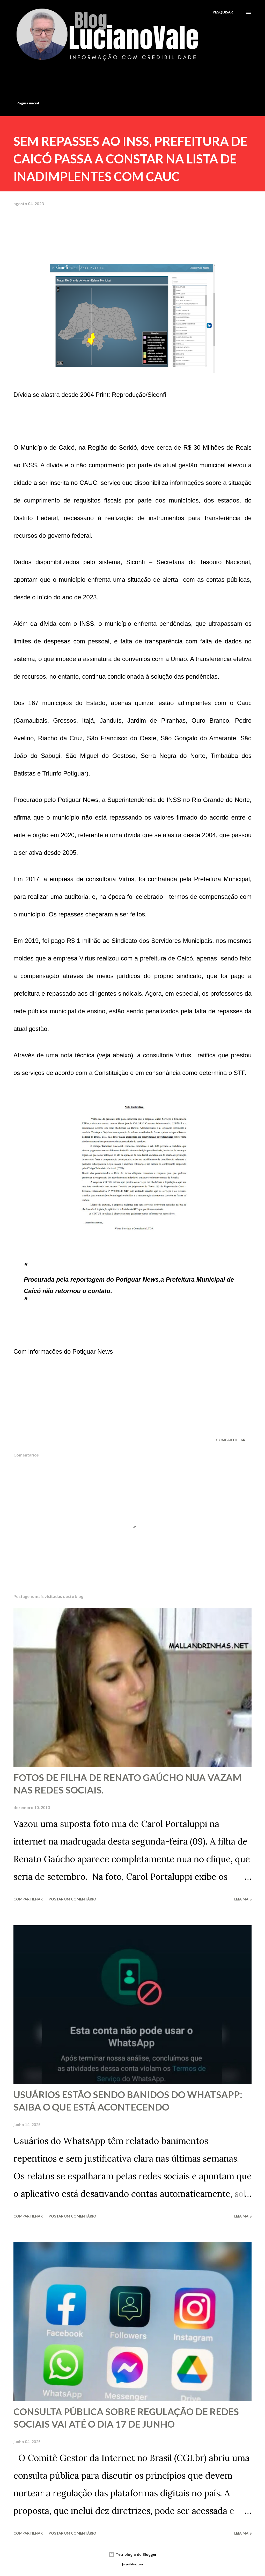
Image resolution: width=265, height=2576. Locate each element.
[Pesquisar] (223, 12)
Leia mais (243, 1899)
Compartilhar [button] (230, 1440)
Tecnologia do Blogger (132, 2554)
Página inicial (28, 103)
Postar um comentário (72, 1899)
